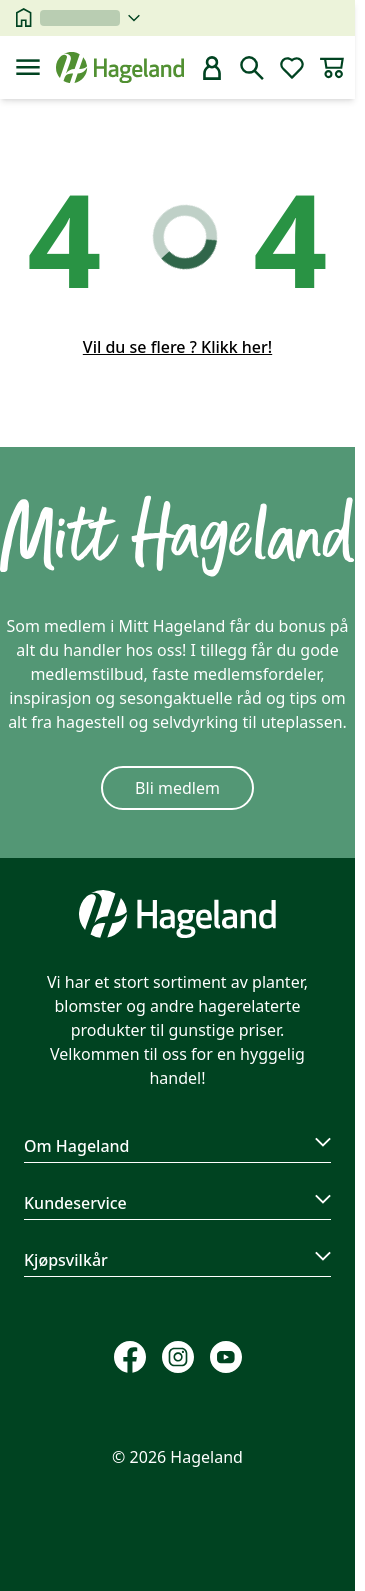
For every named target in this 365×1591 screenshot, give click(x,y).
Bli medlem (177, 788)
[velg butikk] (90, 18)
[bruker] (212, 68)
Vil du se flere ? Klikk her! (177, 347)
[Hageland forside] (120, 67)
